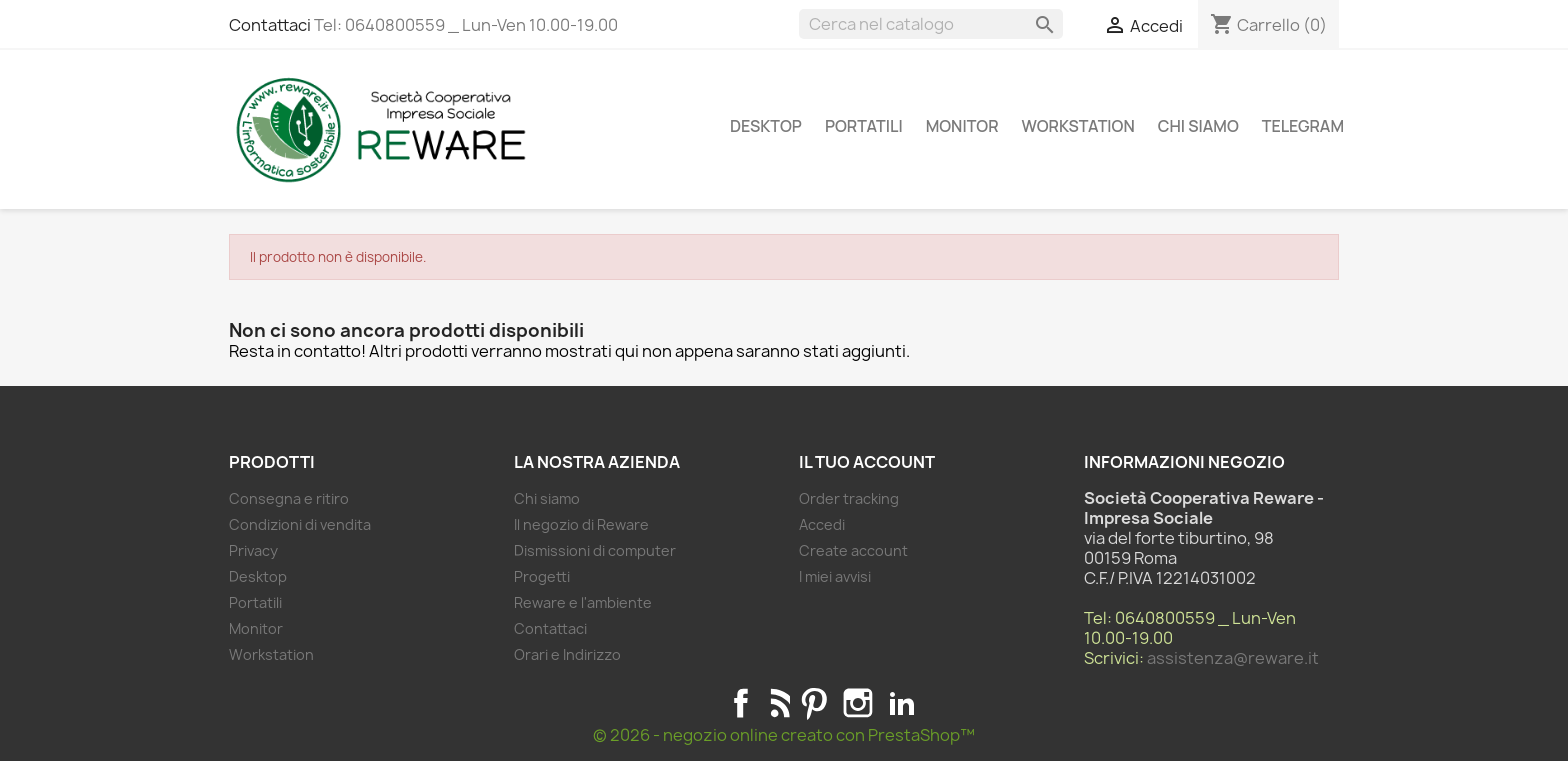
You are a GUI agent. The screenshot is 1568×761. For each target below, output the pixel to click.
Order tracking (849, 498)
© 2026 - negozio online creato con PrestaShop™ (784, 735)
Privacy (253, 550)
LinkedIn (902, 703)
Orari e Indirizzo (567, 654)
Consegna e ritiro (289, 498)
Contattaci (270, 25)
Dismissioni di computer (595, 550)
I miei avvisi (835, 576)
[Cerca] (931, 24)
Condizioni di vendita (300, 524)
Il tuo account (867, 462)
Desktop (766, 126)
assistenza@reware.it (1233, 658)
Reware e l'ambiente (583, 602)
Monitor (962, 126)
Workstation (1078, 126)
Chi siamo (1198, 126)
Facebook (741, 703)
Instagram (858, 703)
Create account (853, 550)
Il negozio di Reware (581, 524)
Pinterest (814, 703)
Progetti (542, 576)
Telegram (1303, 126)
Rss (777, 703)
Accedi (822, 524)
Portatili (864, 126)
